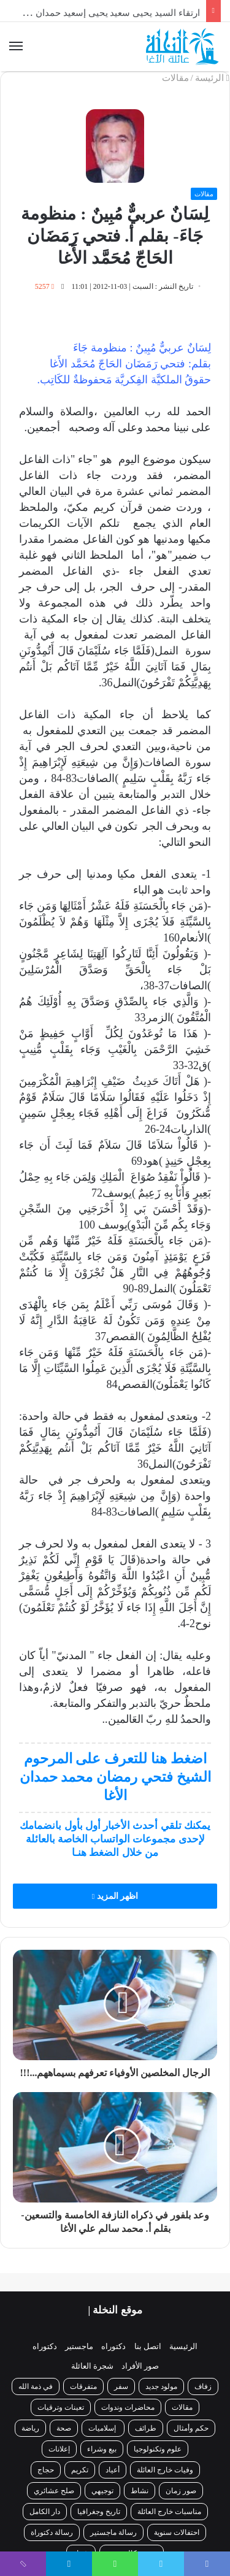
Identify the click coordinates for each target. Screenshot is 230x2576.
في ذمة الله (35, 2386)
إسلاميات (103, 2428)
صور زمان (181, 2490)
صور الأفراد (140, 2366)
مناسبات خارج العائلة (169, 2511)
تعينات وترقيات (60, 2407)
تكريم (79, 2470)
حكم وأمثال (191, 2428)
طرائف (145, 2428)
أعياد (112, 2470)
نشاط (139, 2490)
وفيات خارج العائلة (165, 2470)
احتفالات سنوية (176, 2532)
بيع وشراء (102, 2449)
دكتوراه (113, 2346)
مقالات (175, 78)
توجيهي (102, 2490)
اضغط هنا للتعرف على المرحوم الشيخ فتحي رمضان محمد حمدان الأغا (115, 1777)
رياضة (30, 2428)
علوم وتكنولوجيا (158, 2449)
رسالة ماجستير (113, 2532)
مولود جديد (161, 2386)
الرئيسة (212, 78)
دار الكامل (44, 2511)
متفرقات (83, 2386)
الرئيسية (183, 2346)
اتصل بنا (147, 2346)
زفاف (203, 2386)
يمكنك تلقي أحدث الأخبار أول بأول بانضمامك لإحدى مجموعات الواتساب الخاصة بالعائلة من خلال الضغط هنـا (115, 1839)
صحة (63, 2428)
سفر (121, 2386)
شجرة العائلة (92, 2366)
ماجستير (79, 2346)
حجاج (45, 2470)
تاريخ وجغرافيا (98, 2511)
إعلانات (59, 2449)
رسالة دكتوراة (52, 2532)
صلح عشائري (54, 2490)
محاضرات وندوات (128, 2407)
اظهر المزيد (115, 1896)
